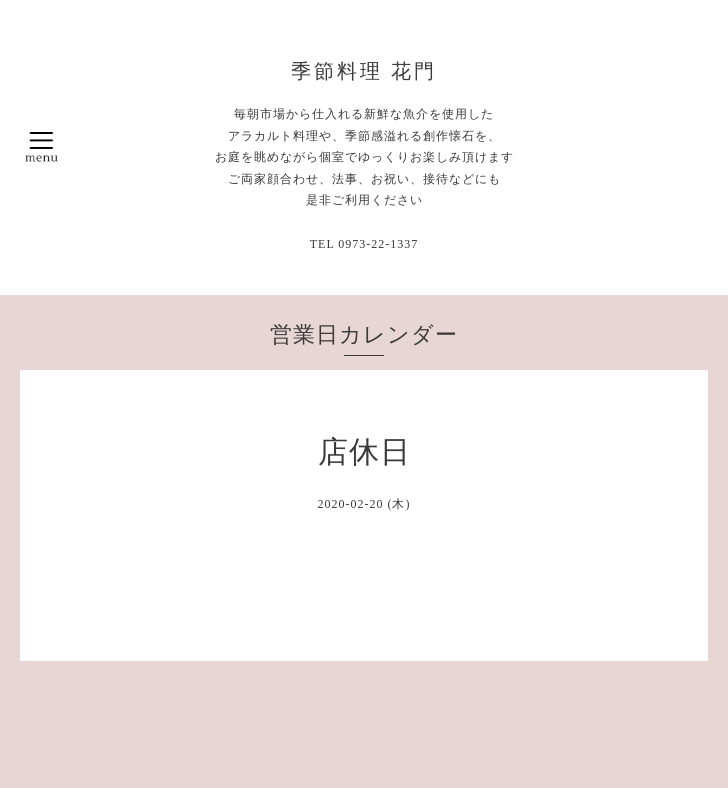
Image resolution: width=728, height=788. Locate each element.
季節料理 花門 (364, 71)
